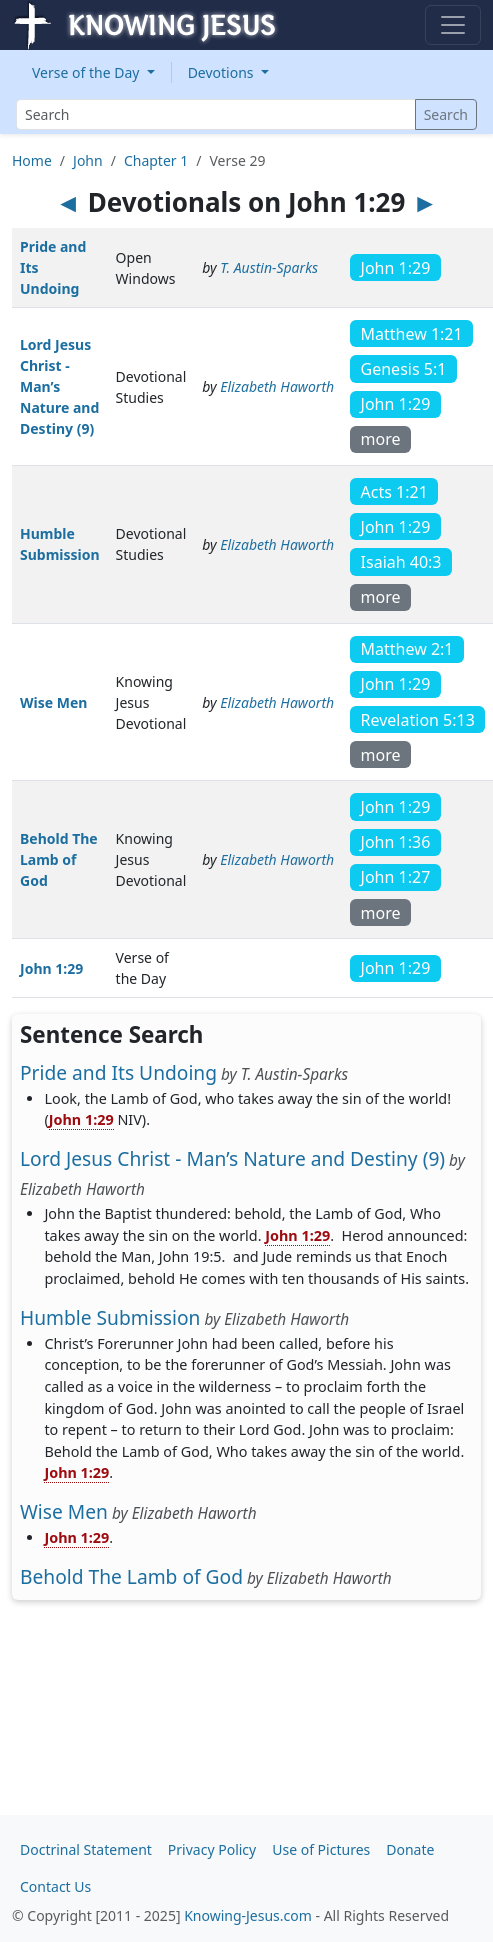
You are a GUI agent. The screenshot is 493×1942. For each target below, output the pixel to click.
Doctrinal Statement (86, 1849)
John (88, 160)
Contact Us (55, 1886)
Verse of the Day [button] (87, 72)
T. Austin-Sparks (269, 267)
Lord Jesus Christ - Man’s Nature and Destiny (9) (59, 386)
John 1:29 (51, 968)
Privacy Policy (212, 1849)
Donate (410, 1849)
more (381, 439)
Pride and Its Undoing (118, 1072)
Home (32, 160)
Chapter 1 (156, 160)
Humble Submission (110, 1317)
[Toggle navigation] (453, 25)
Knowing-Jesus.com (248, 1915)
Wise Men (53, 702)
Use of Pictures (321, 1849)
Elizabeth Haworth (277, 386)
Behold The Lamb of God (59, 859)
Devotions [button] (223, 72)
